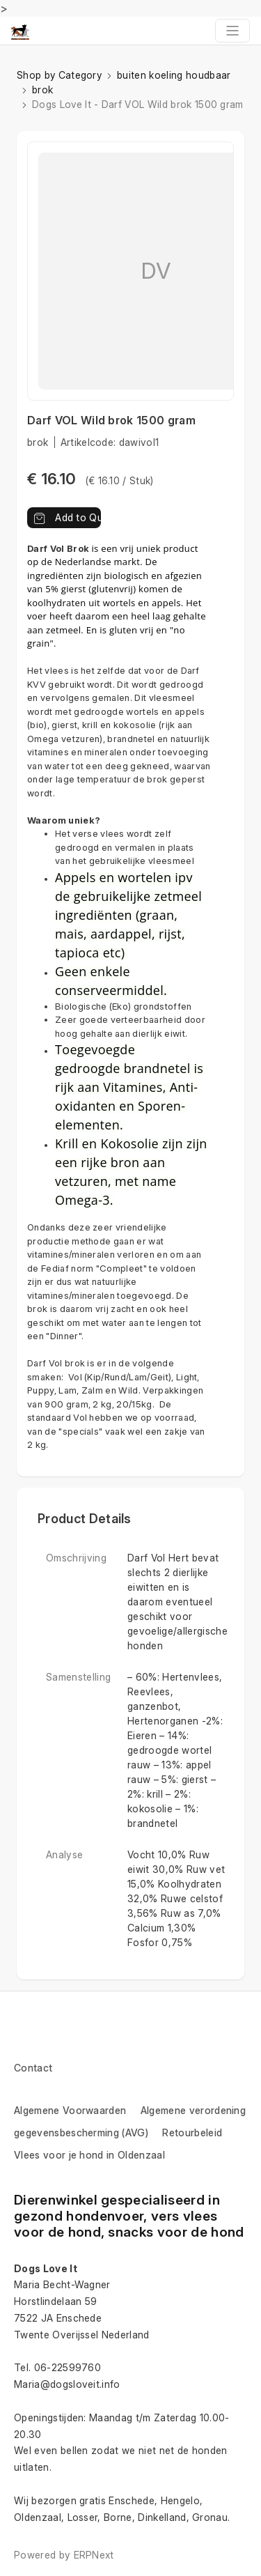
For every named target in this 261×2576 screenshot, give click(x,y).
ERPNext (94, 2555)
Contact (33, 2068)
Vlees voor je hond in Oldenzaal (89, 2155)
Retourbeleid (192, 2132)
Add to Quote (67, 517)
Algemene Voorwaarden (70, 2110)
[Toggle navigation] (232, 31)
